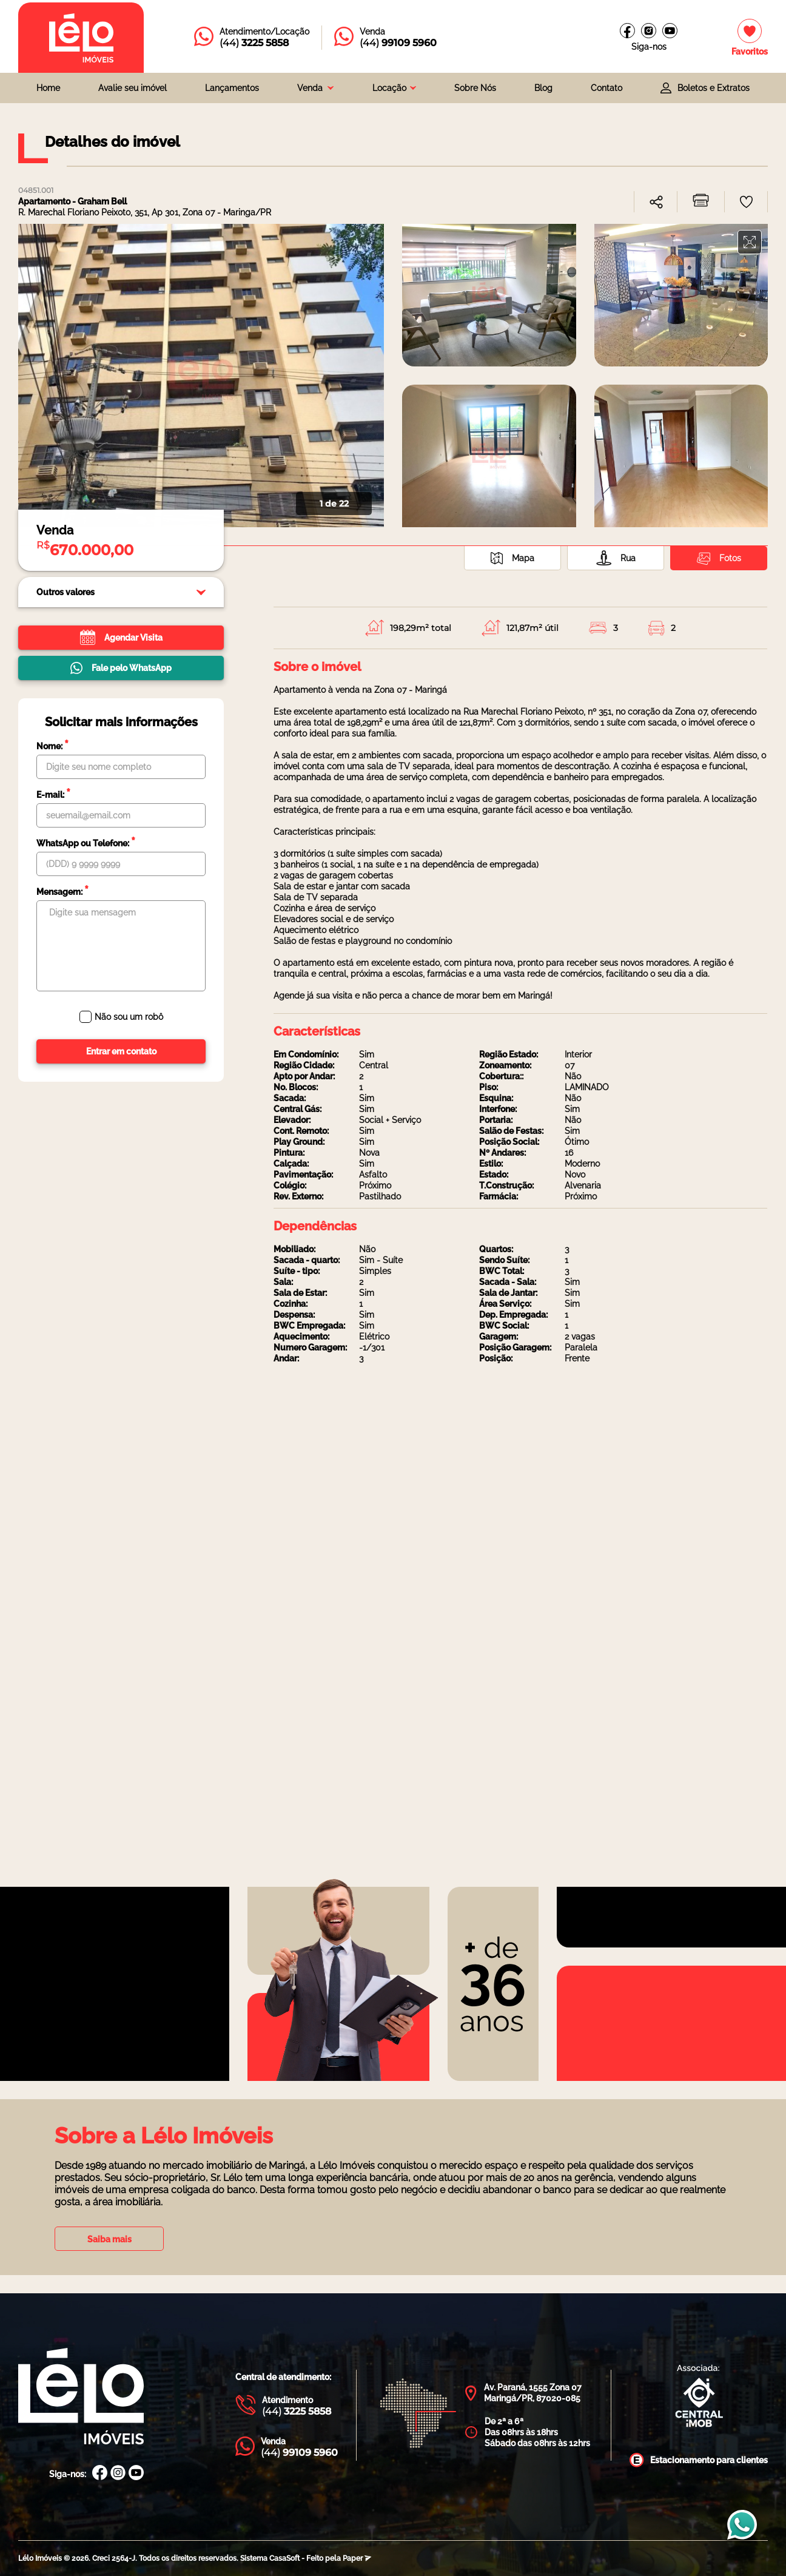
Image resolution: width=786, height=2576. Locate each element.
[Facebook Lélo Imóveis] (99, 2474)
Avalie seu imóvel (132, 88)
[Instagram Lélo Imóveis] (648, 30)
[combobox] (315, 88)
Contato (606, 88)
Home (48, 88)
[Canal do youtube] (669, 30)
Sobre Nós (475, 88)
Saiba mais (109, 2239)
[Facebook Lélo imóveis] (627, 30)
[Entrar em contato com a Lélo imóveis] (251, 37)
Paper (357, 2558)
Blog (543, 88)
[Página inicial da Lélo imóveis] (81, 37)
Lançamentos (232, 88)
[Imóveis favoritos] (749, 38)
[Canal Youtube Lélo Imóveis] (136, 2474)
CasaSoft (284, 2558)
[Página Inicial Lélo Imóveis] (81, 2397)
